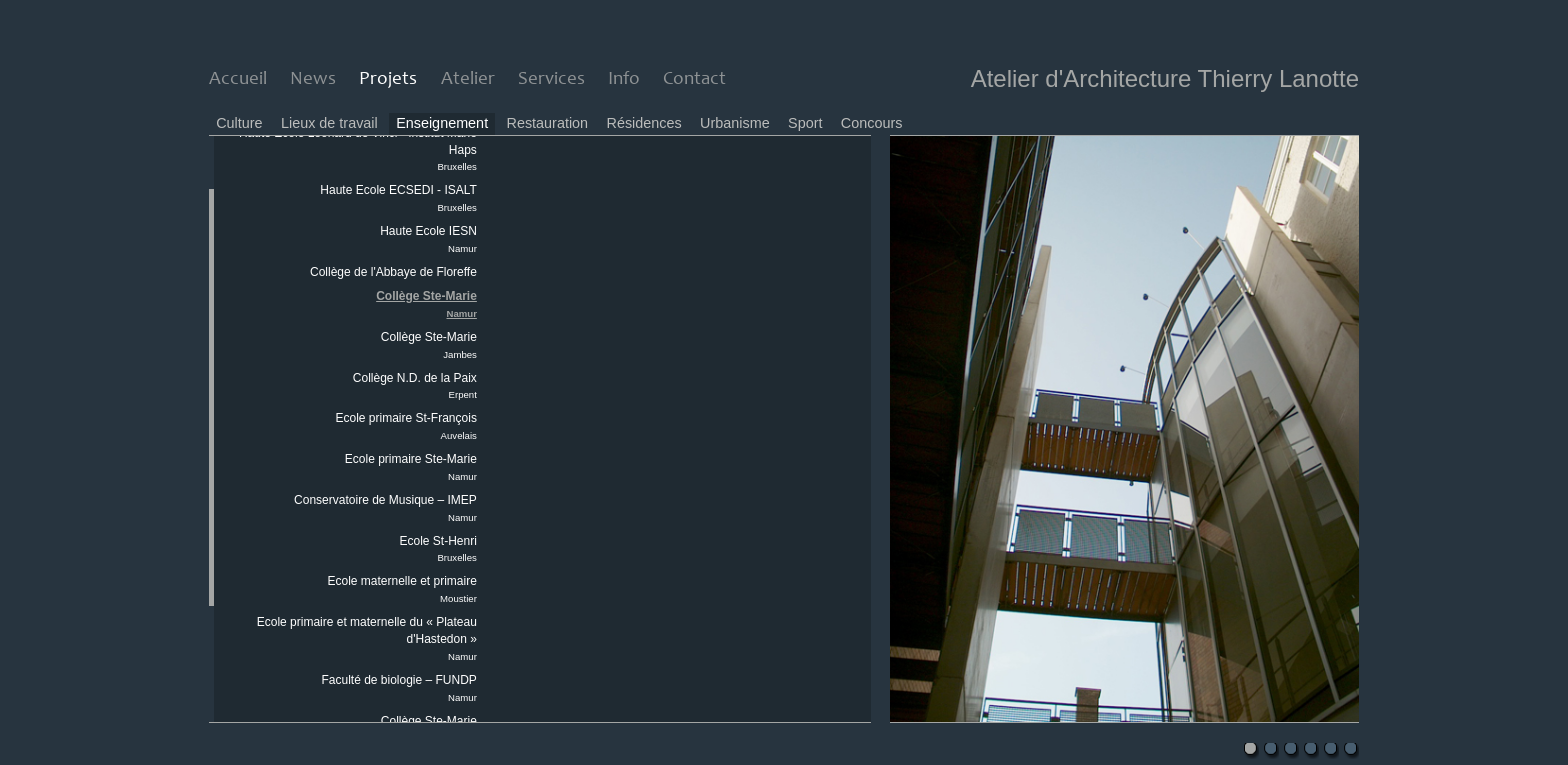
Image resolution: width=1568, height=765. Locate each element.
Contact (694, 79)
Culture (239, 123)
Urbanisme (735, 123)
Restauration (548, 123)
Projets (388, 79)
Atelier (468, 79)
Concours (872, 123)
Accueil (238, 79)
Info (624, 79)
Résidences (644, 123)
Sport (805, 123)
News (313, 79)
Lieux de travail (329, 123)
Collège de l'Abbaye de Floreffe (393, 272)
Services (551, 79)
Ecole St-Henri (438, 549)
